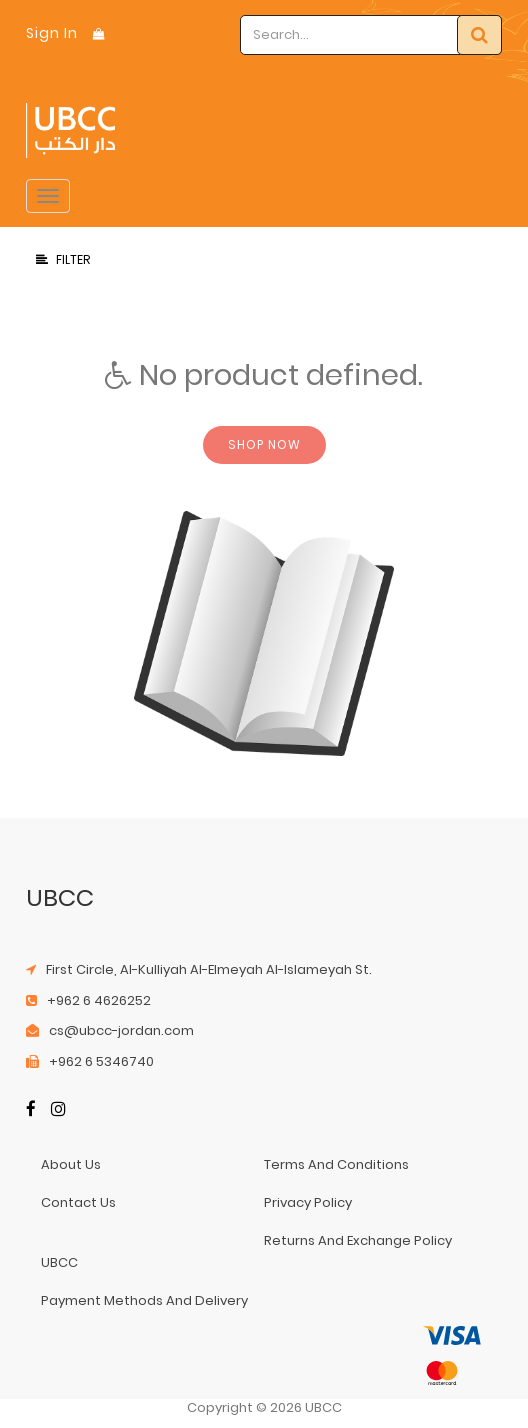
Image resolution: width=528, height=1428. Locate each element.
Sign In (52, 33)
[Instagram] (58, 1110)
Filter (63, 259)
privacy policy (308, 1202)
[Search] (479, 35)
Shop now (264, 444)
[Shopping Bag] (99, 33)
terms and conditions (336, 1164)
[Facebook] (31, 1110)
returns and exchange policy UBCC (246, 1251)
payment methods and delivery (144, 1300)
